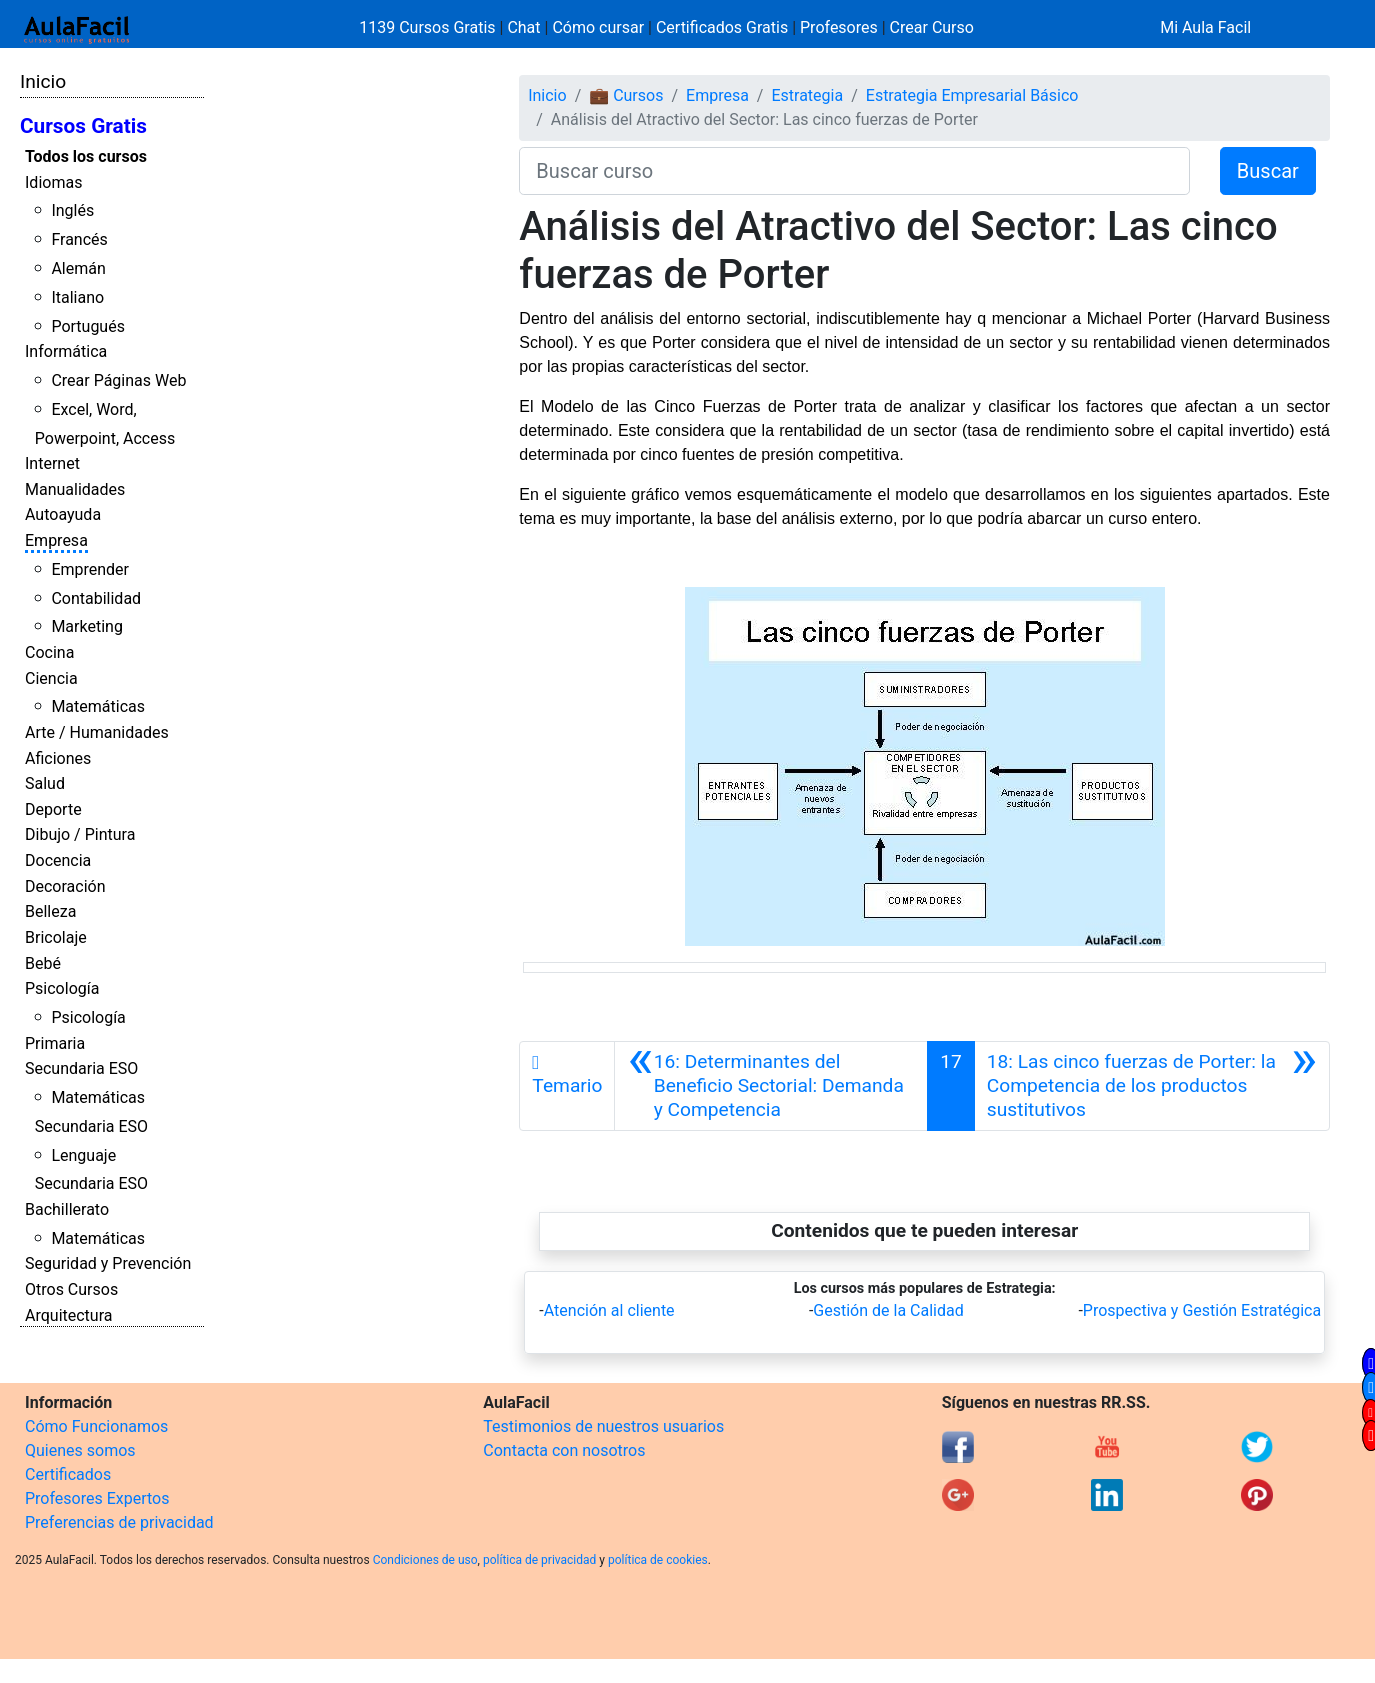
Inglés (72, 210)
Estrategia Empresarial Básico (972, 95)
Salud (45, 783)
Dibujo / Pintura (80, 834)
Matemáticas (98, 706)
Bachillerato (67, 1209)
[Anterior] (771, 1086)
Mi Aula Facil (1205, 27)
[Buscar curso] (854, 171)
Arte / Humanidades (97, 732)
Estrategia (807, 95)
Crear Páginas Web (118, 380)
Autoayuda (63, 514)
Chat (523, 27)
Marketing (86, 626)
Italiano (77, 297)
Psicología (62, 988)
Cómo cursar (598, 27)
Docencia (58, 860)
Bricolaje (56, 937)
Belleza (50, 911)
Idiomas (53, 182)
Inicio (43, 81)
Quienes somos (80, 1450)
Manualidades (75, 489)
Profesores (839, 27)
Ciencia (51, 678)
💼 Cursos (626, 95)
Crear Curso (932, 27)
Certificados (68, 1474)
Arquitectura (68, 1315)
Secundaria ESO (81, 1068)
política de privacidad (539, 1560)
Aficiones (58, 758)
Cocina (49, 652)
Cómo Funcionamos (96, 1426)
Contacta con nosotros (564, 1450)
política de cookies (658, 1560)
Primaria (55, 1043)
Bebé (43, 963)
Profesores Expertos (97, 1498)
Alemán (78, 268)
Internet (52, 463)
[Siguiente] (1152, 1086)
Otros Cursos (71, 1289)
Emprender (90, 569)
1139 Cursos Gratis (429, 27)
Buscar (1268, 171)
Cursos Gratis (83, 126)
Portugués (88, 326)
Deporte (53, 809)
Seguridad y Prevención (108, 1263)
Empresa (56, 540)
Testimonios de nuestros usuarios (603, 1426)
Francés (79, 239)
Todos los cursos (86, 156)
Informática (66, 351)
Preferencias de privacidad (119, 1522)
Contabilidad (96, 598)
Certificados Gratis (722, 27)
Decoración (65, 886)
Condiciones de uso (425, 1560)
